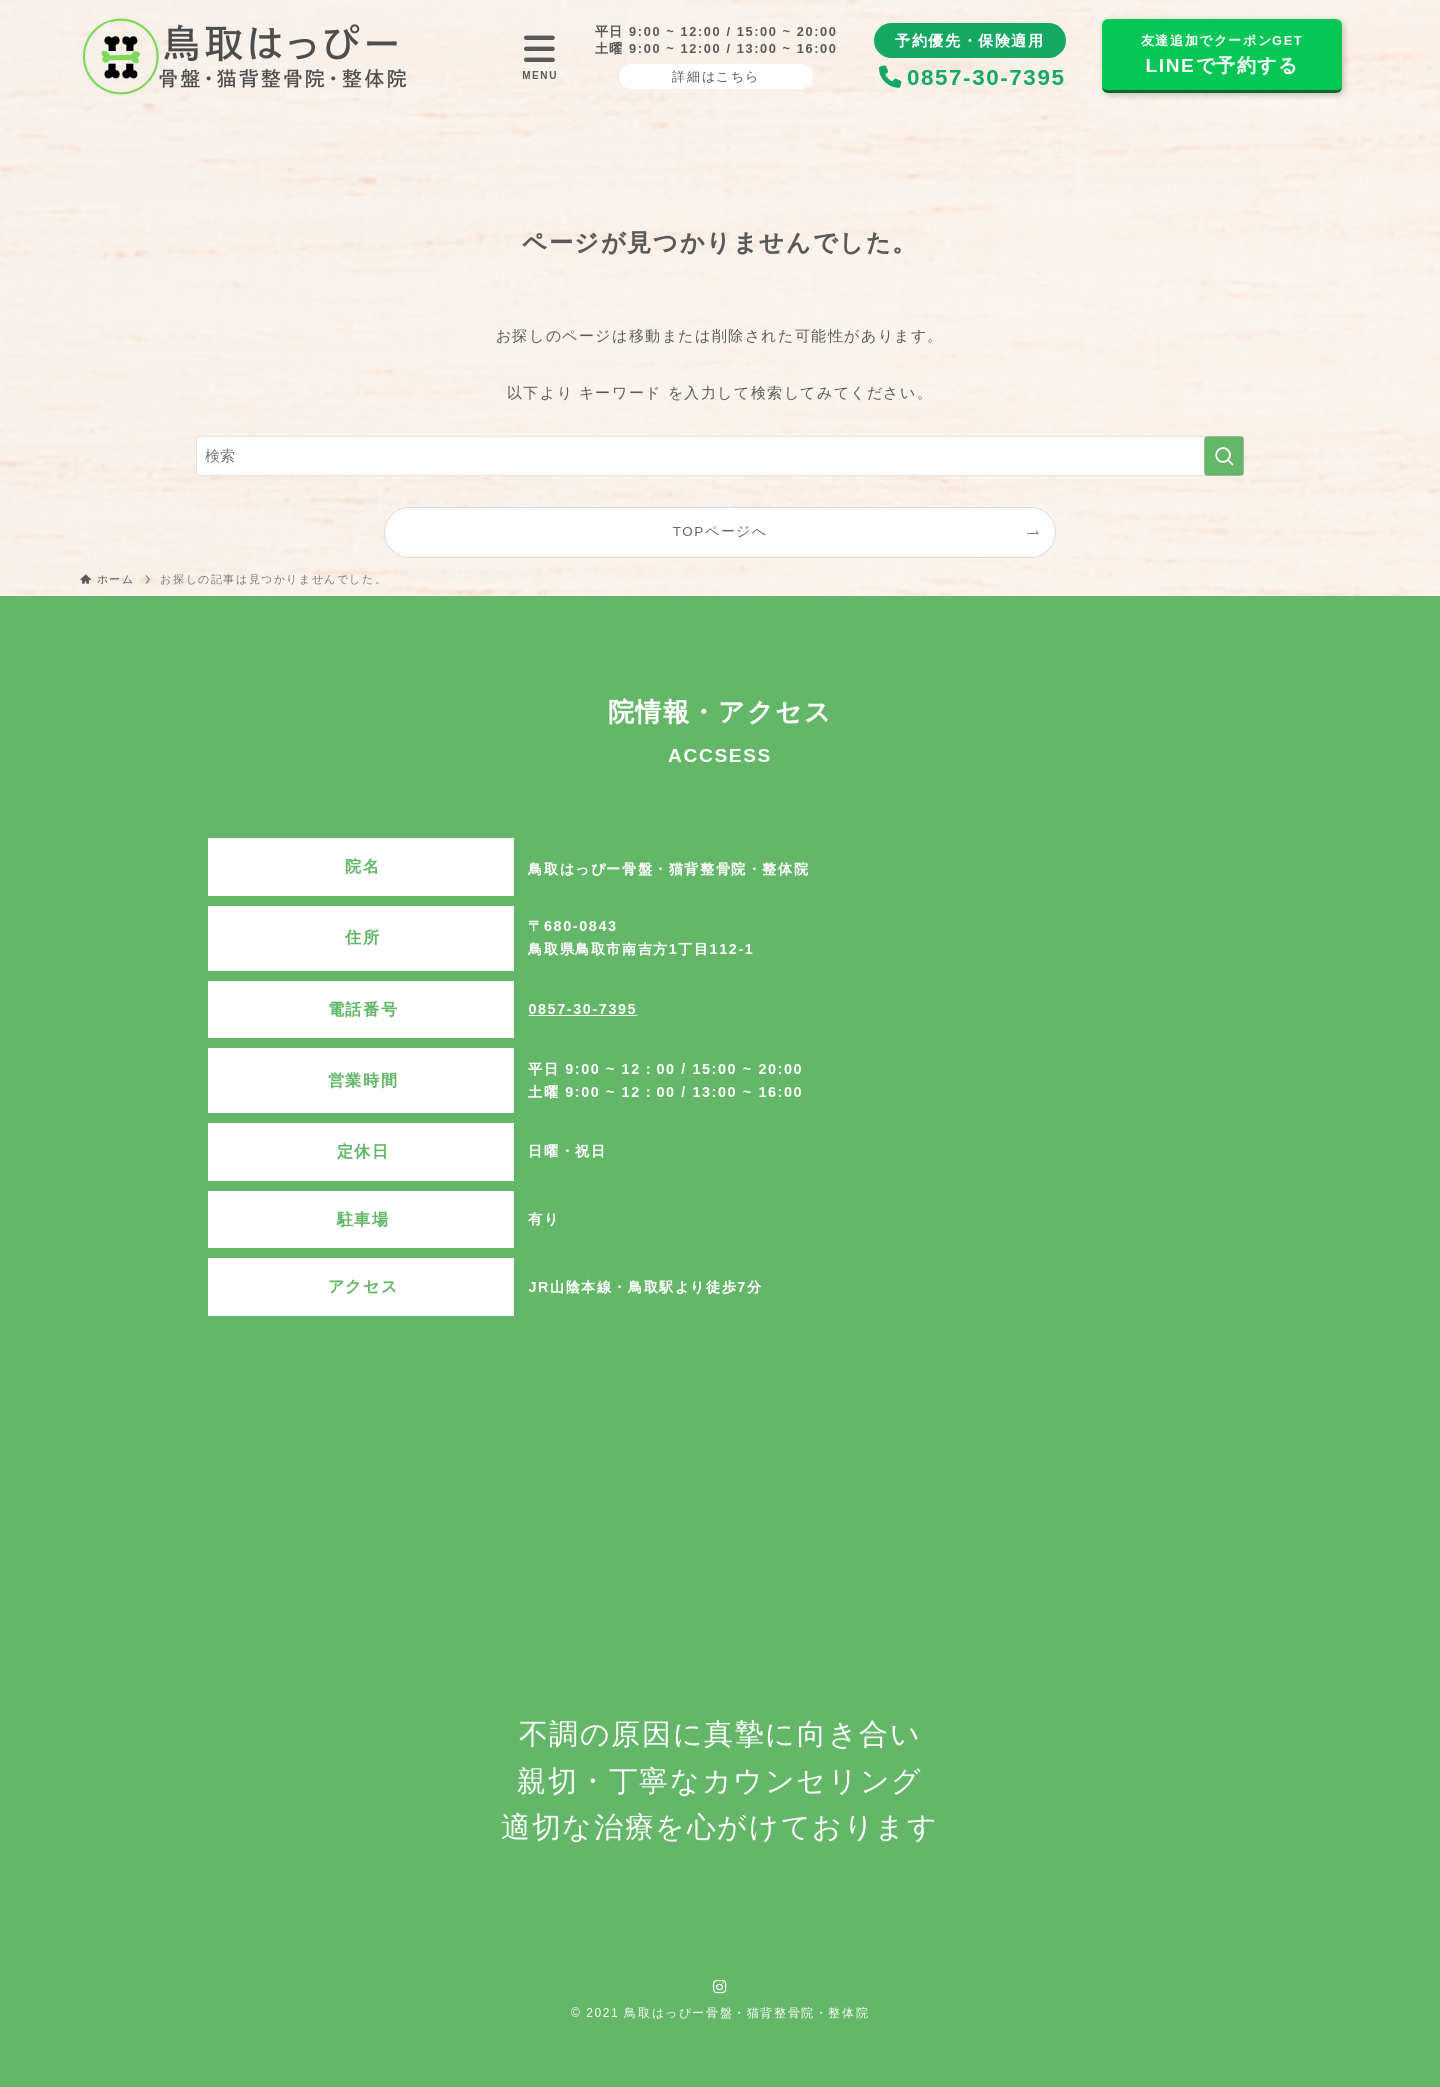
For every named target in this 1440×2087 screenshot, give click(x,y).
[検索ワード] (720, 456)
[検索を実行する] (1224, 456)
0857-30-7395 (582, 1009)
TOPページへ (720, 531)
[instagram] (720, 1987)
